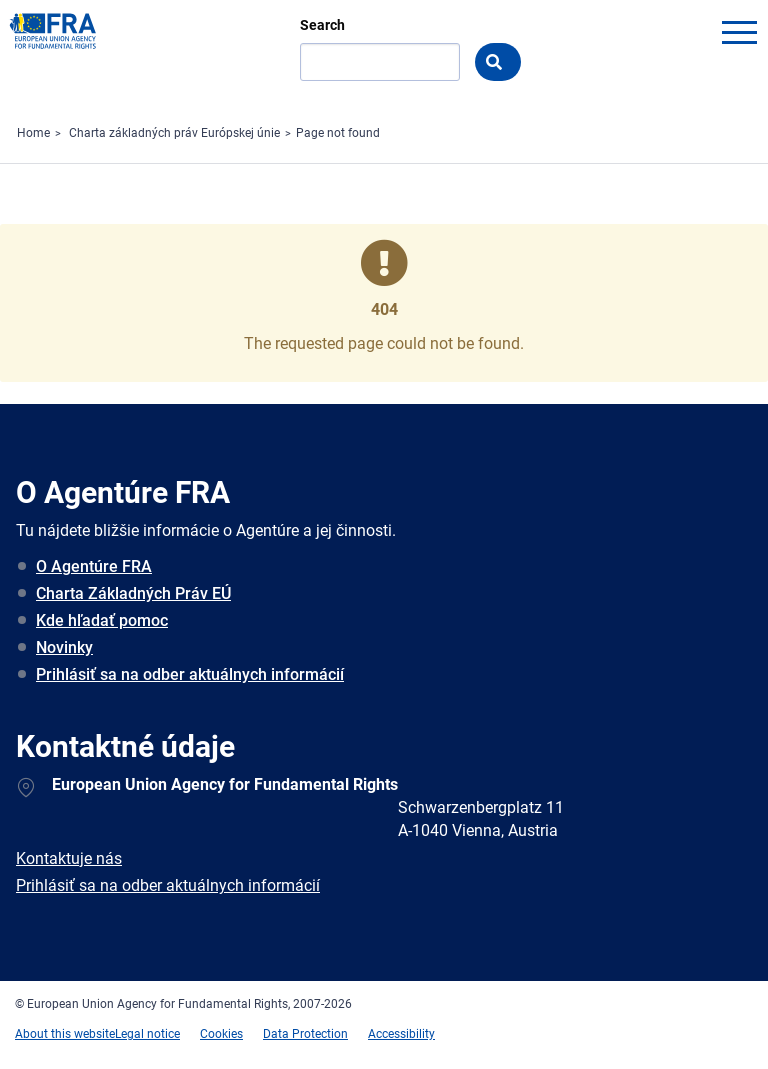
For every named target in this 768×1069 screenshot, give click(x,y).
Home (33, 133)
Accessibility (401, 1034)
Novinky (64, 647)
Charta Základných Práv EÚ (133, 593)
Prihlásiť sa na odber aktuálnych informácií (190, 674)
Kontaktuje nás (69, 858)
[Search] (380, 62)
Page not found (338, 133)
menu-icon (739, 32)
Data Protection (305, 1034)
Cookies (221, 1034)
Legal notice (147, 1034)
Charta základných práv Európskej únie (174, 133)
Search (322, 25)
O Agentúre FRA (94, 566)
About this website (65, 1034)
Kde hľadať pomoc (102, 620)
